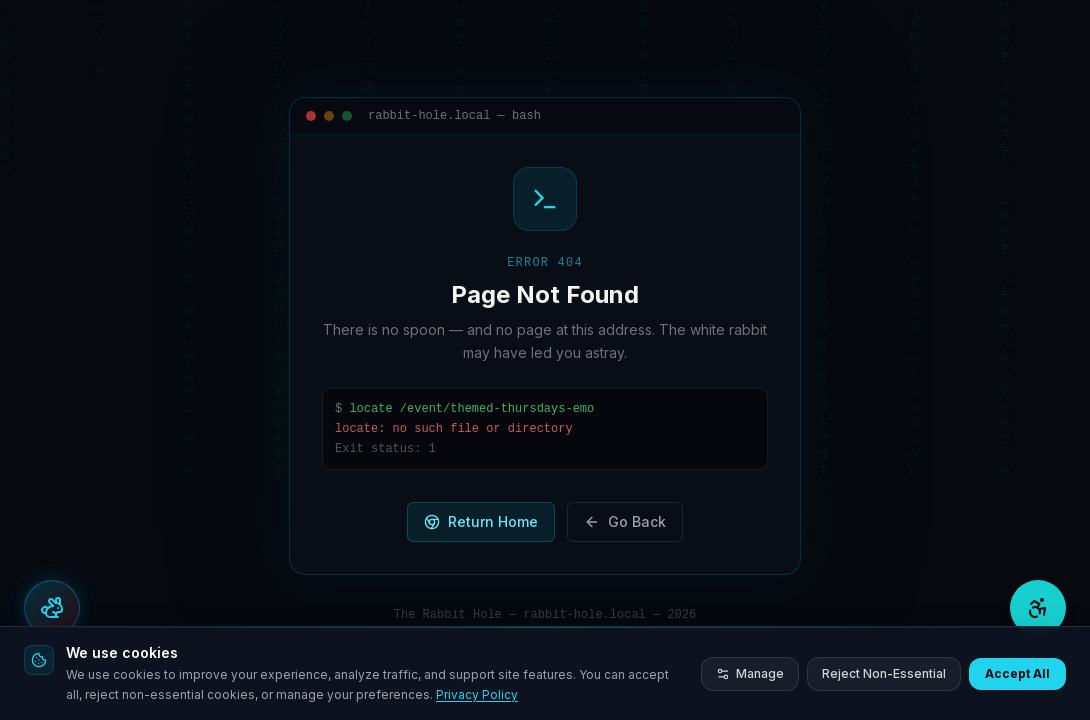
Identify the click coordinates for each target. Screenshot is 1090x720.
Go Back (625, 521)
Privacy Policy (477, 694)
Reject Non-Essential (884, 673)
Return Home (481, 521)
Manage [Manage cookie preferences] (750, 673)
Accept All (1017, 673)
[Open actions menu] (52, 608)
